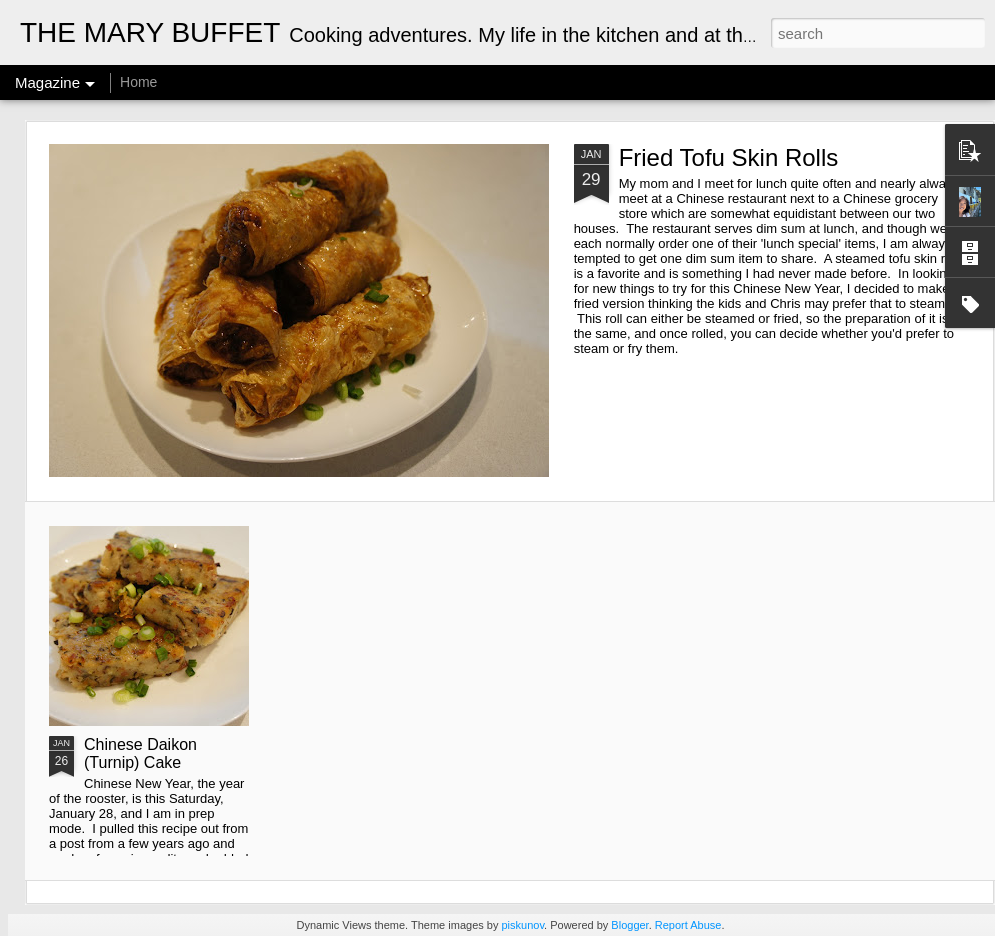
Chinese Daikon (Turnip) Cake (140, 753)
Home (138, 82)
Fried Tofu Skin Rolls (729, 157)
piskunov (522, 925)
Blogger (629, 925)
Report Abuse (688, 925)
